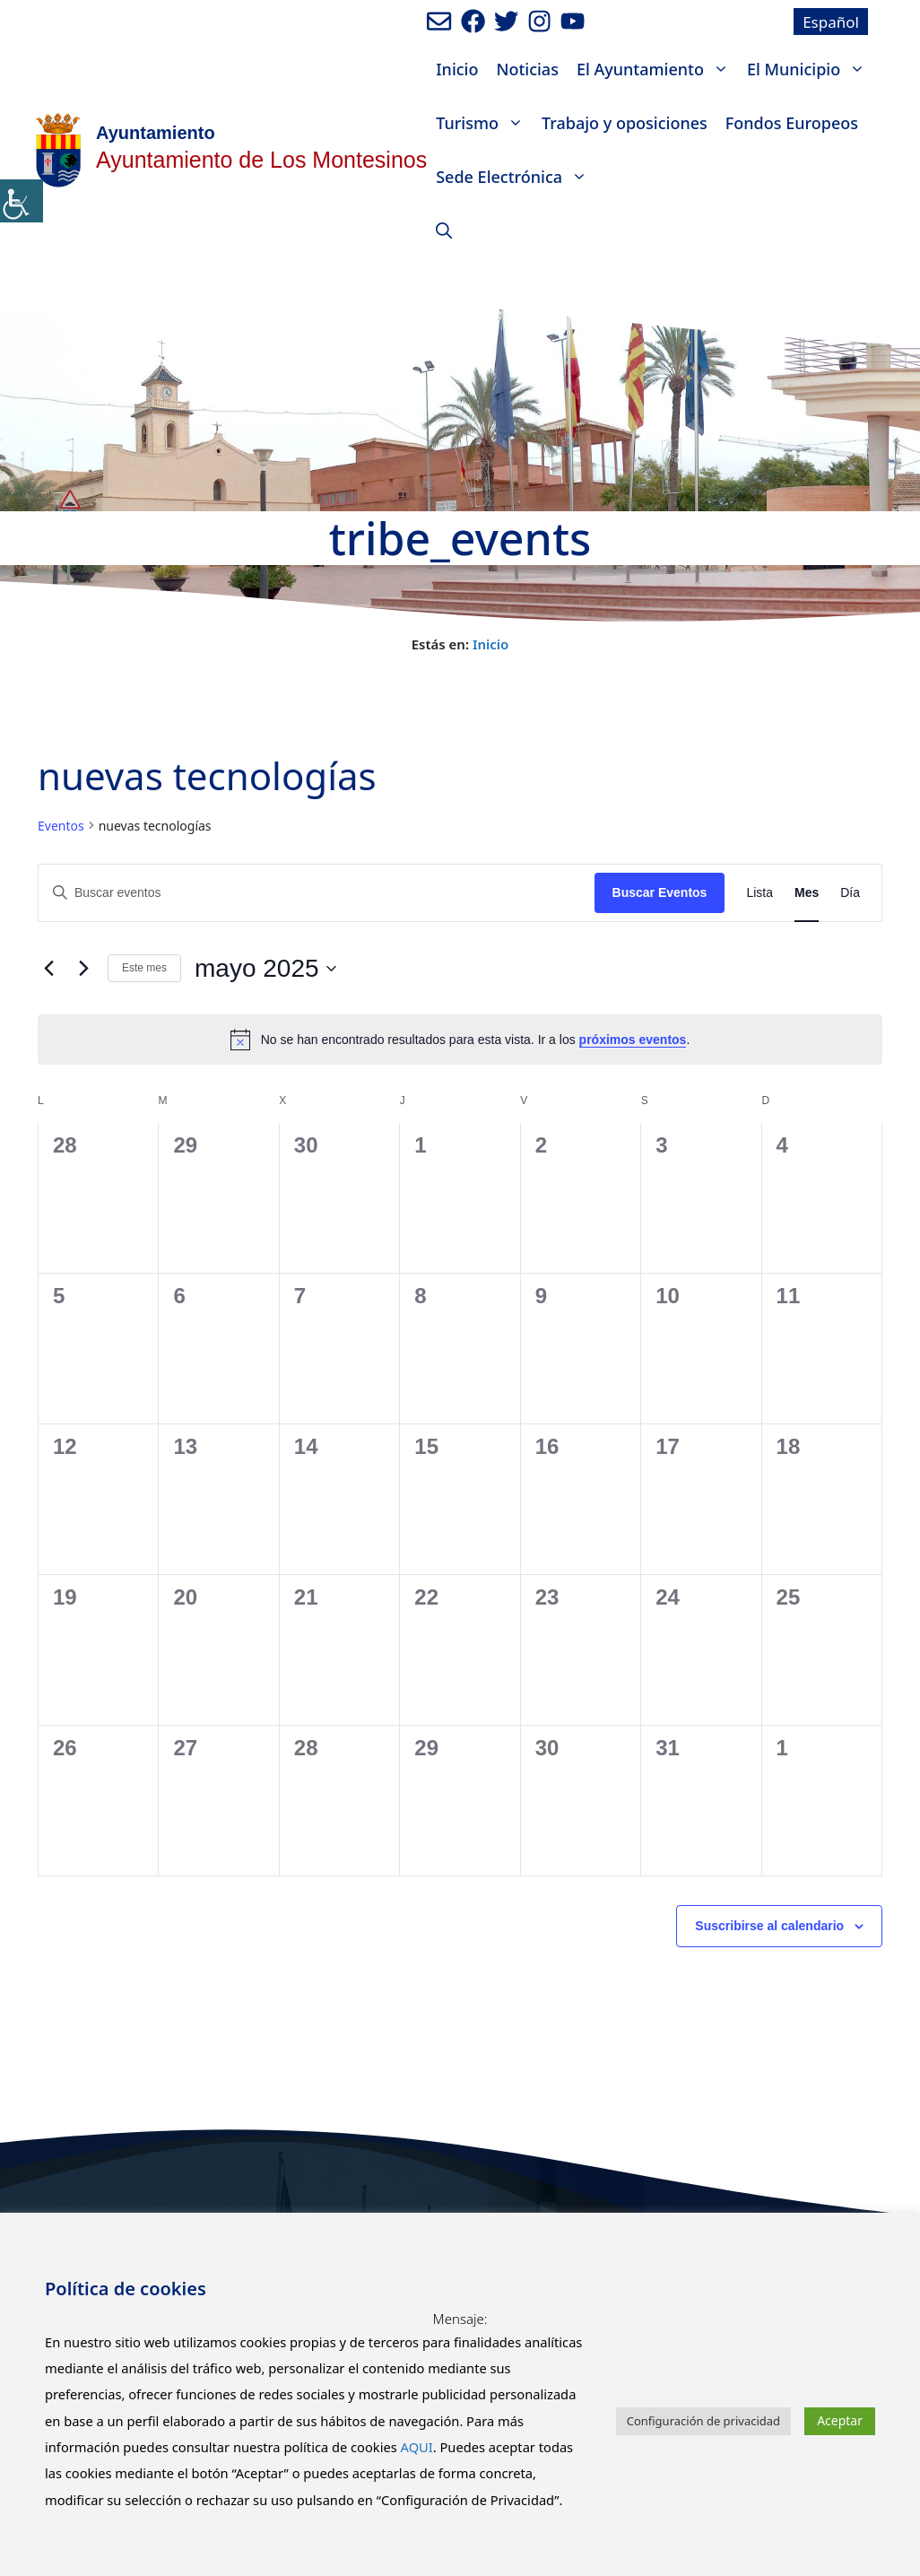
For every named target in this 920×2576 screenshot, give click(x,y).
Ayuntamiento (155, 133)
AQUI (417, 2447)
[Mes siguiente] (83, 968)
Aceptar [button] (840, 2420)
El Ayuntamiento (657, 69)
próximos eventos (633, 1039)
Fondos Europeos (791, 123)
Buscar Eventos (659, 892)
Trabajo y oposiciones (624, 123)
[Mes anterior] (48, 968)
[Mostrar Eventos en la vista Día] (850, 893)
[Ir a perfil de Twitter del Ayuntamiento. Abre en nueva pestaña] (506, 21)
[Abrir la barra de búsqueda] (444, 230)
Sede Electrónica (516, 177)
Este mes (144, 968)
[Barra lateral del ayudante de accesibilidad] (21, 200)
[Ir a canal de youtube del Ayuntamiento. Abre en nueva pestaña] (572, 21)
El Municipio (810, 69)
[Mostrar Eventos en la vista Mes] (806, 893)
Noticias (527, 69)
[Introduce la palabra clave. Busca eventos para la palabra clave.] (317, 893)
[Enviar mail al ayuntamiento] (439, 21)
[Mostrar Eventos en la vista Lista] (759, 893)
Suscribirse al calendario (769, 1926)
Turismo (484, 123)
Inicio (457, 69)
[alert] (460, 1039)
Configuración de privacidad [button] (703, 2421)
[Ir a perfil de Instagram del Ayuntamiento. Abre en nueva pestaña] (539, 21)
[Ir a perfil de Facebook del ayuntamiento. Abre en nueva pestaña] (473, 21)
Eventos (61, 825)
